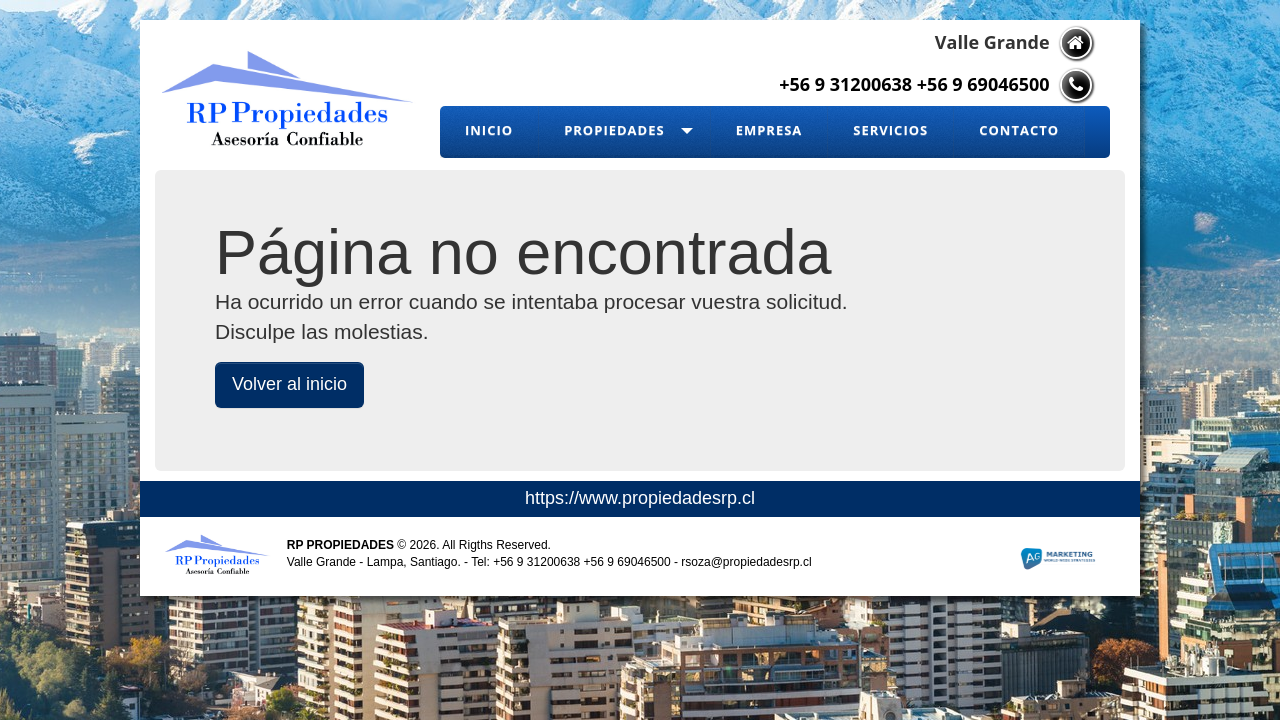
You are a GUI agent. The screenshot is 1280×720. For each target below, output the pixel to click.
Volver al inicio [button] (289, 384)
